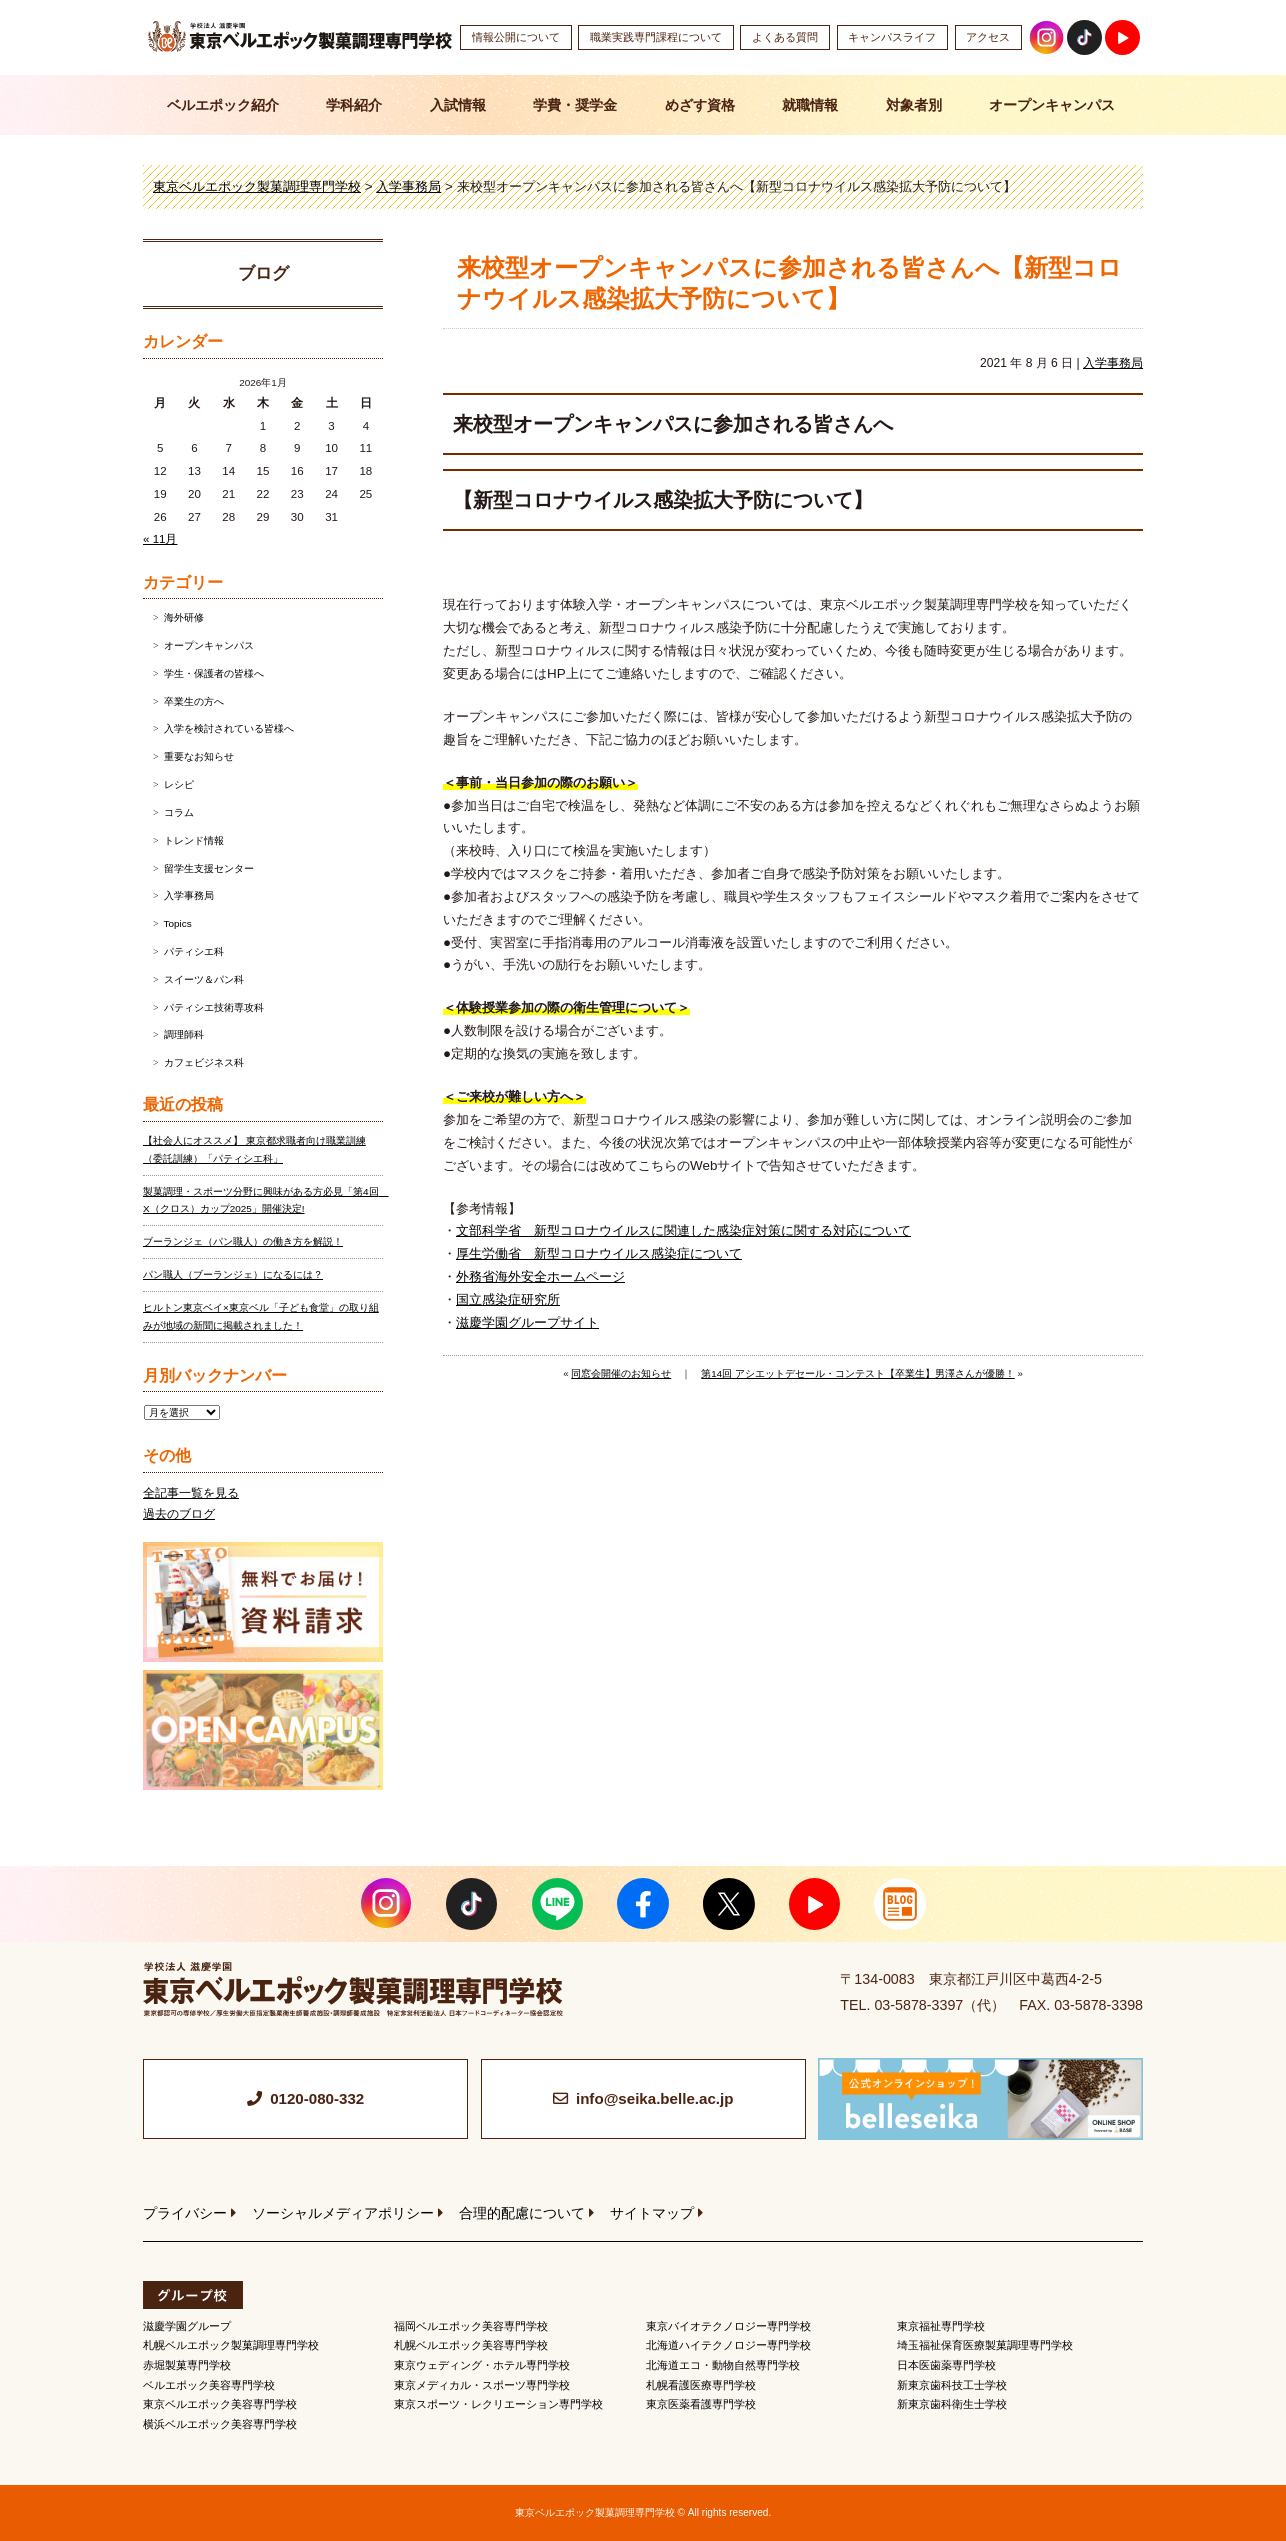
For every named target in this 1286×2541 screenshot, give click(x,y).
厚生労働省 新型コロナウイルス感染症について (599, 1253)
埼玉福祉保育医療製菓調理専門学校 (985, 2345)
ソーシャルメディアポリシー (343, 2213)
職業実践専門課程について (656, 37)
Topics (178, 923)
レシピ (179, 784)
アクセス (988, 37)
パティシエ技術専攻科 (214, 1007)
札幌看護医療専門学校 (701, 2385)
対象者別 (914, 105)
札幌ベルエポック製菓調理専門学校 (231, 2345)
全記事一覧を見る (191, 1493)
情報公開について (516, 37)
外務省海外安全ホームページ (540, 1276)
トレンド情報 (194, 840)
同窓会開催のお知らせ (621, 1373)
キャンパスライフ (892, 37)
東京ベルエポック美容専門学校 (220, 2404)
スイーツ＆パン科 (204, 979)
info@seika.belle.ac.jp (655, 2098)
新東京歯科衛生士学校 (952, 2404)
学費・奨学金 (575, 105)
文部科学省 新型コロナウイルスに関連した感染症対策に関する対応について (683, 1230)
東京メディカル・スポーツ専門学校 (482, 2385)
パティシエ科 (194, 951)
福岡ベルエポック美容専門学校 (471, 2326)
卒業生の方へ (194, 701)
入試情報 (458, 105)
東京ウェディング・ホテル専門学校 (482, 2365)
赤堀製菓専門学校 (187, 2365)
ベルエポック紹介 (223, 105)
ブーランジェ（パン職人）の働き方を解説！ (243, 1241)
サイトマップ (652, 2213)
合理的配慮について (522, 2213)
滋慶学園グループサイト (527, 1322)
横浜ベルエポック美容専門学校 (220, 2424)
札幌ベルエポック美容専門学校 (471, 2345)
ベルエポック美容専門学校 (209, 2385)
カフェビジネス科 (204, 1062)
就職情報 (810, 105)
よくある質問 (785, 37)
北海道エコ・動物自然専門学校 (723, 2365)
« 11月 (160, 539)
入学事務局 (1113, 363)
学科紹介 (354, 105)
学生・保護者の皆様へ (214, 673)
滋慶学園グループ (187, 2326)
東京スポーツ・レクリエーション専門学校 (498, 2404)
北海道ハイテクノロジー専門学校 (728, 2345)
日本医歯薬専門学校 (946, 2365)
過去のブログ (179, 1514)
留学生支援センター (209, 868)
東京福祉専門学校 (941, 2326)
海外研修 (184, 617)
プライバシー (185, 2213)
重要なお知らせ (199, 756)
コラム (179, 812)
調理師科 (184, 1034)
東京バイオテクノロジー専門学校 (728, 2326)
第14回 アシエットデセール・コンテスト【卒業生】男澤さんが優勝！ (857, 1373)
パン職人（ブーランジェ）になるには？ (233, 1274)
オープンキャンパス (1052, 105)
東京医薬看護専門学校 (701, 2404)
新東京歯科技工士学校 (952, 2385)
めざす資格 (700, 105)
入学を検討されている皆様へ (229, 728)
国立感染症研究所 (508, 1299)
